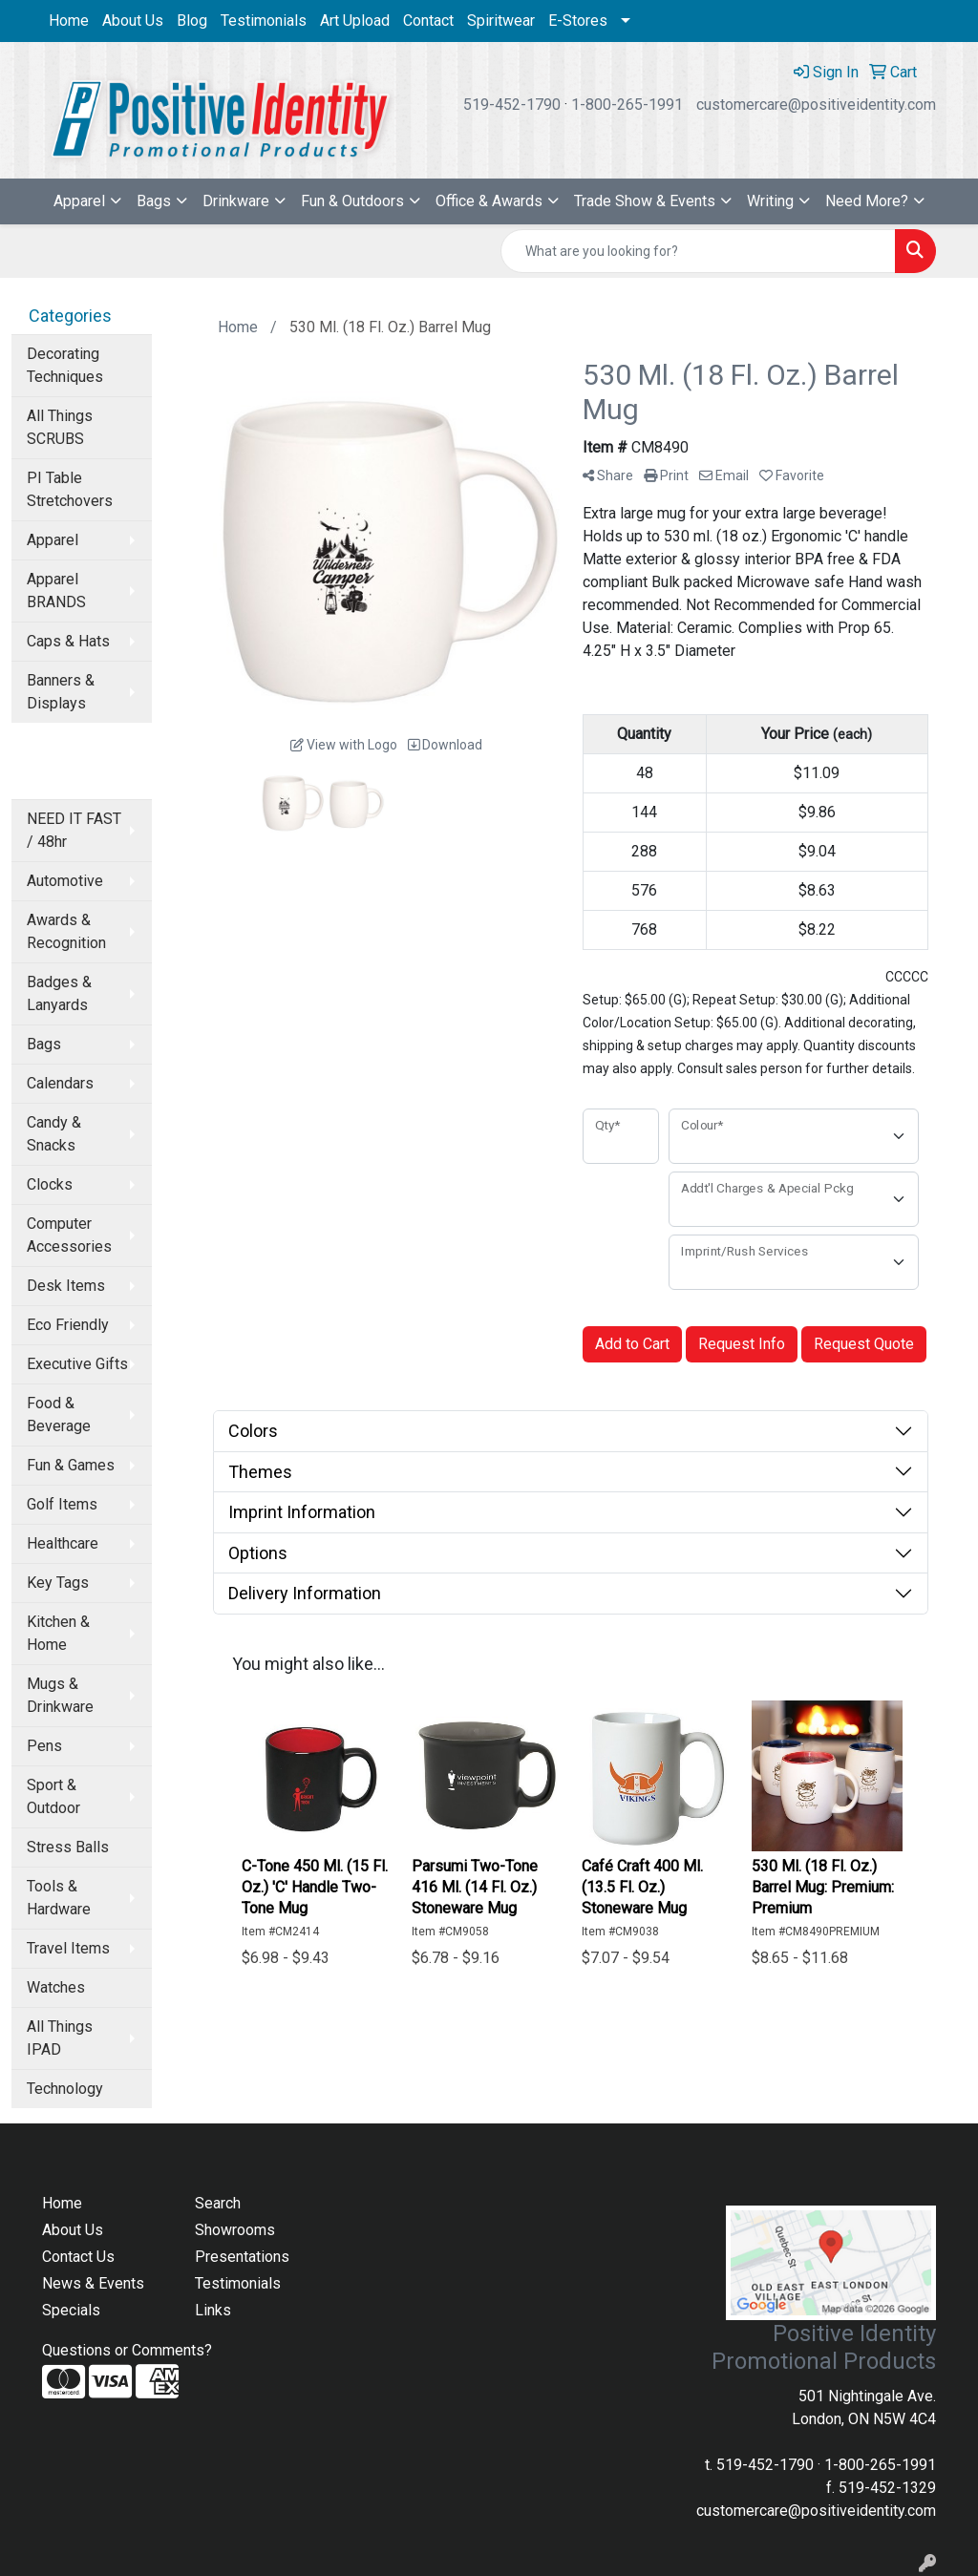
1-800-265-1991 (627, 104)
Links (213, 2310)
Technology (65, 2089)
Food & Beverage (59, 1414)
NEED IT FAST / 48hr (74, 830)
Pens (44, 1746)
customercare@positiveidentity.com (816, 104)
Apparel (79, 201)
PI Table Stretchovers (70, 489)
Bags (154, 201)
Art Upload (355, 20)
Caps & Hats (68, 641)
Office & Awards (489, 201)
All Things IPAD (60, 2038)
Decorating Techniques (65, 365)
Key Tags (58, 1582)
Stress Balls (68, 1847)
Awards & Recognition (66, 931)
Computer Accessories (69, 1235)
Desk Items (66, 1286)
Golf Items (62, 1504)
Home (69, 20)
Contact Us (78, 2257)
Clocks (50, 1184)
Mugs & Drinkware (60, 1695)
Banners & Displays (61, 691)
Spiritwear (501, 20)
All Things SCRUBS (60, 427)
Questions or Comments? (127, 2350)
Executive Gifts (77, 1364)
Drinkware (235, 201)
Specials (71, 2310)
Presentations (242, 2257)
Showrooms (235, 2230)
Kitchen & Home (58, 1633)
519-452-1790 (512, 104)
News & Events (93, 2283)
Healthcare (62, 1543)
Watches (56, 1987)
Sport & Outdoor (53, 1796)
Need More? (866, 201)
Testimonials (264, 20)
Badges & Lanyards (59, 993)
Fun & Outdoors (352, 201)
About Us (132, 20)
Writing (770, 201)
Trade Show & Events (644, 201)
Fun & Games (71, 1465)
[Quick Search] (698, 251)
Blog (192, 20)
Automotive (65, 881)
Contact (428, 20)
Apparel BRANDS (56, 590)
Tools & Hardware (59, 1897)
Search (218, 2203)
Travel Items (68, 1948)
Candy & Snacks (54, 1133)
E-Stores (577, 20)
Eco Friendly (68, 1325)
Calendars (60, 1083)
